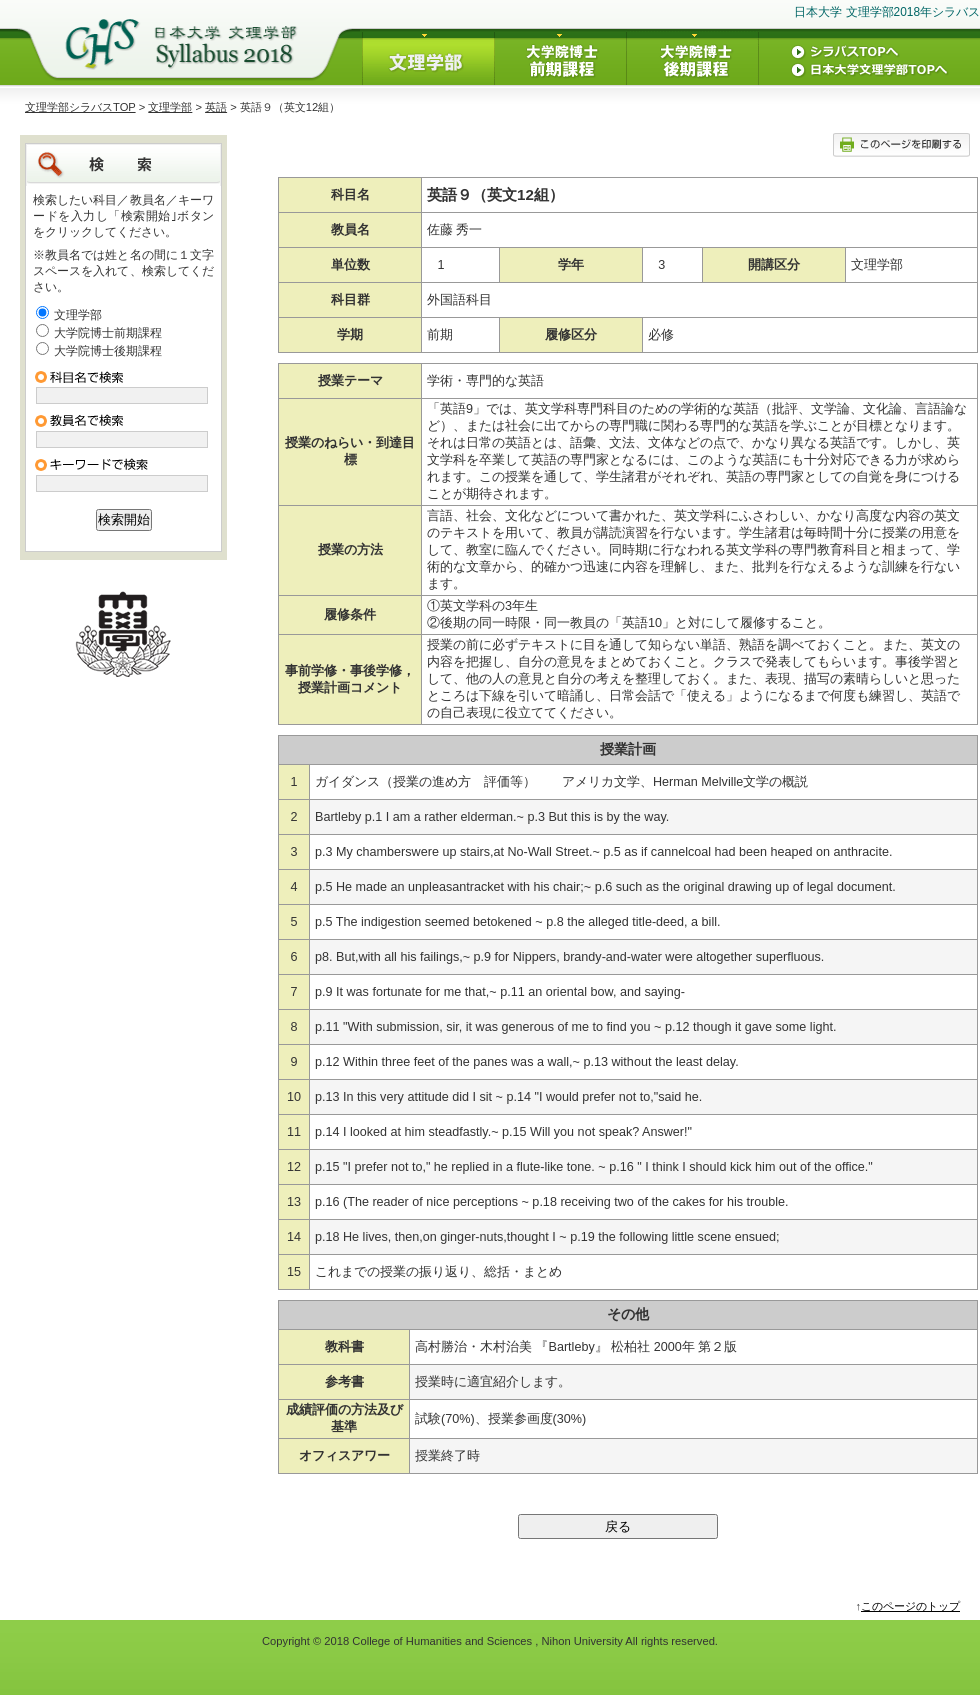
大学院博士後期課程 (108, 351)
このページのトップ (910, 1606)
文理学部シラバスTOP (80, 107)
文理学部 (170, 107)
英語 (216, 107)
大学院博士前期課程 (108, 333)
